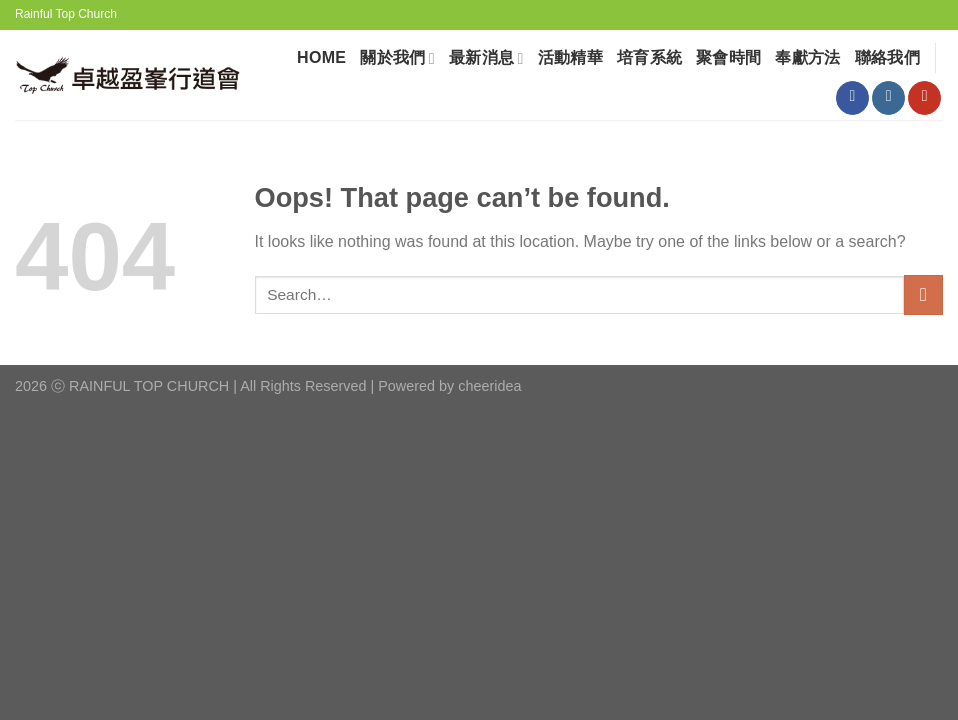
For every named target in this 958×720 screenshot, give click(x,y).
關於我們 (397, 58)
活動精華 (570, 57)
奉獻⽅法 (807, 57)
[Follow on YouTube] (924, 98)
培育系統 (649, 57)
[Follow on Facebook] (852, 98)
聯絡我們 (887, 57)
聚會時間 (728, 57)
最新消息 (486, 58)
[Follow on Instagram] (888, 98)
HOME (321, 57)
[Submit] (923, 294)
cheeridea (489, 386)
